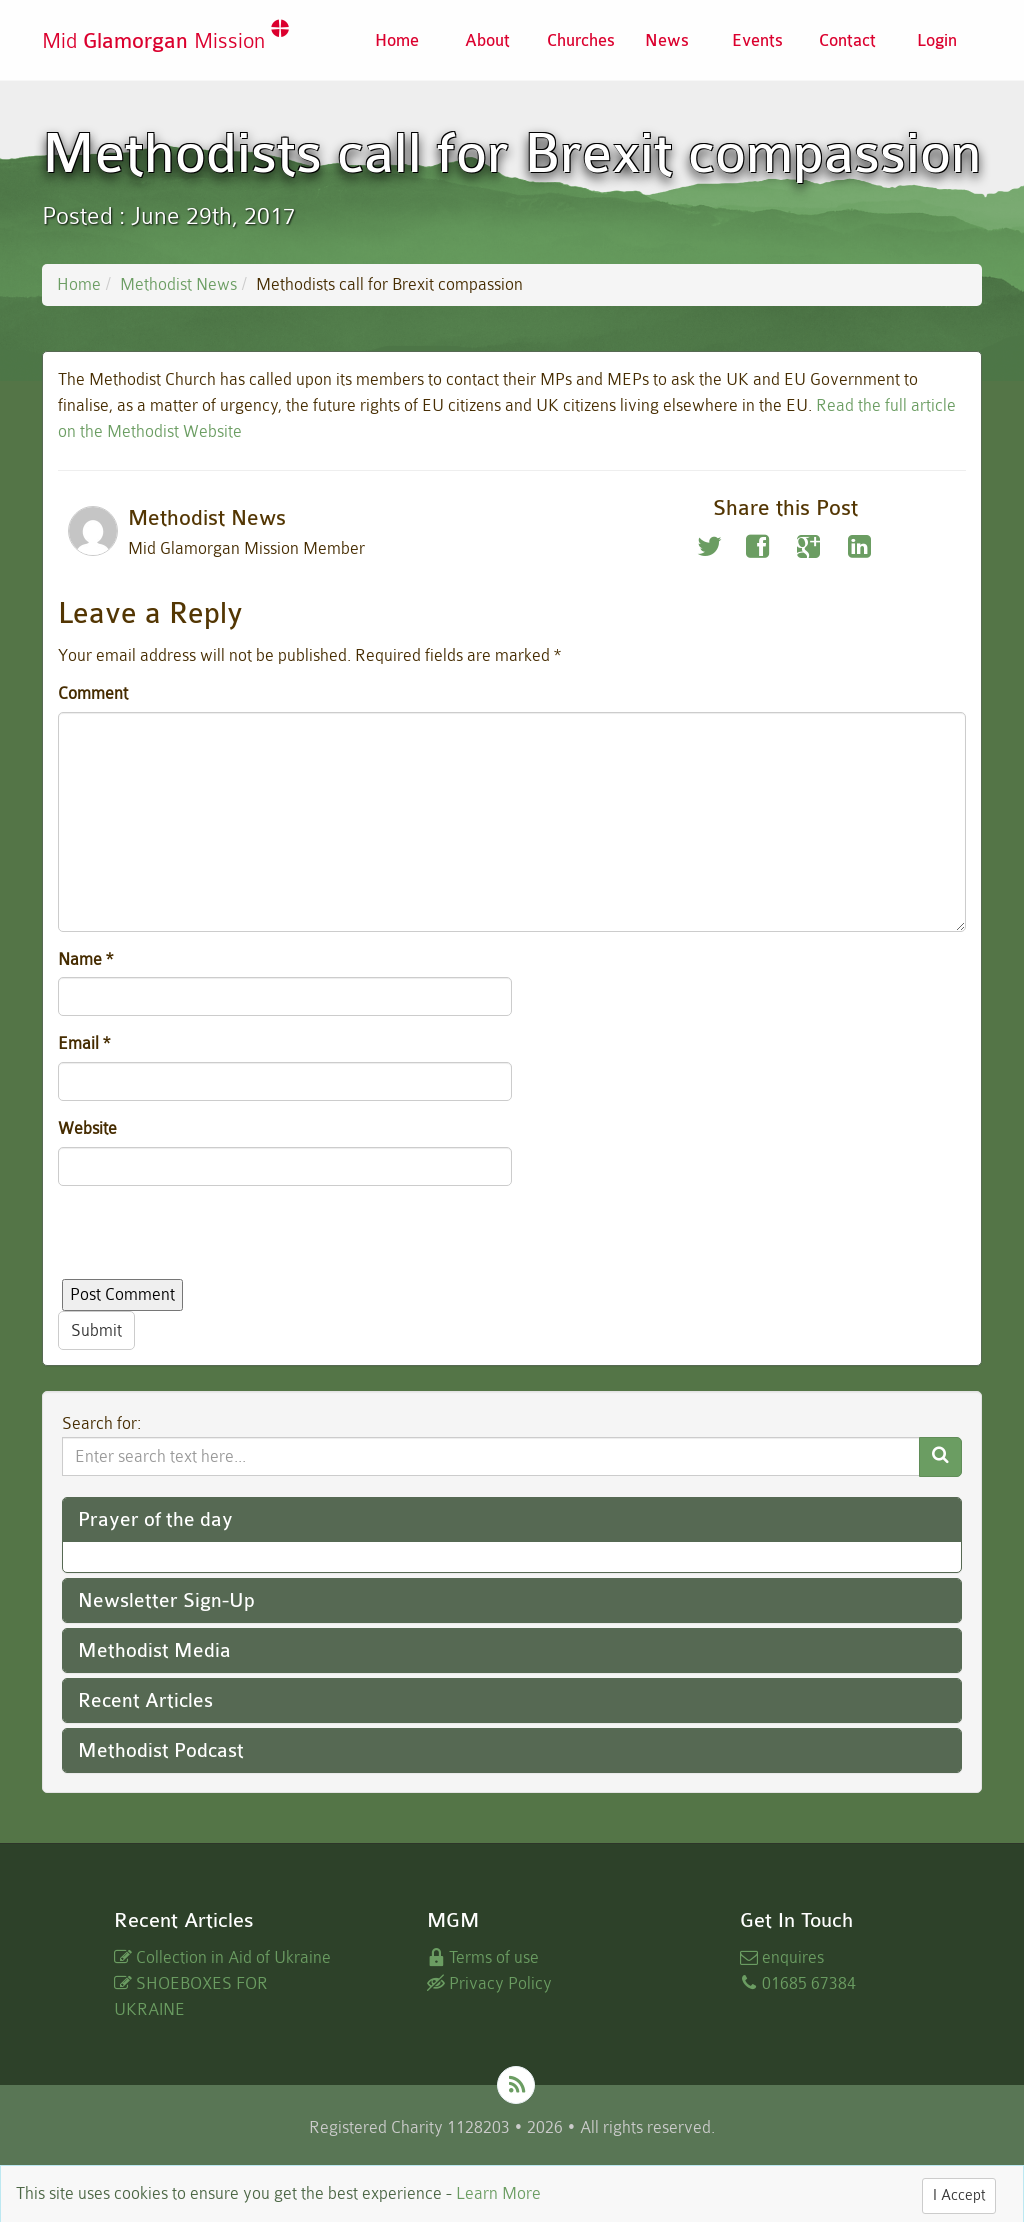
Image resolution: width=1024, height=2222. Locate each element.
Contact (847, 40)
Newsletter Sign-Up (166, 1600)
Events (757, 40)
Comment (93, 693)
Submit (96, 1330)
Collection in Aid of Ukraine (222, 1957)
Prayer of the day (155, 1519)
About (487, 40)
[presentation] (210, 1240)
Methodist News (178, 284)
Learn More (498, 2193)
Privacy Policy (489, 1983)
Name (85, 959)
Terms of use (483, 1957)
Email (84, 1043)
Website (87, 1128)
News (667, 40)
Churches (581, 40)
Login (937, 40)
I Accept (959, 2195)
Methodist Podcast (161, 1750)
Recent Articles (145, 1700)
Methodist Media (154, 1650)
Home (397, 40)
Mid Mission (165, 40)
